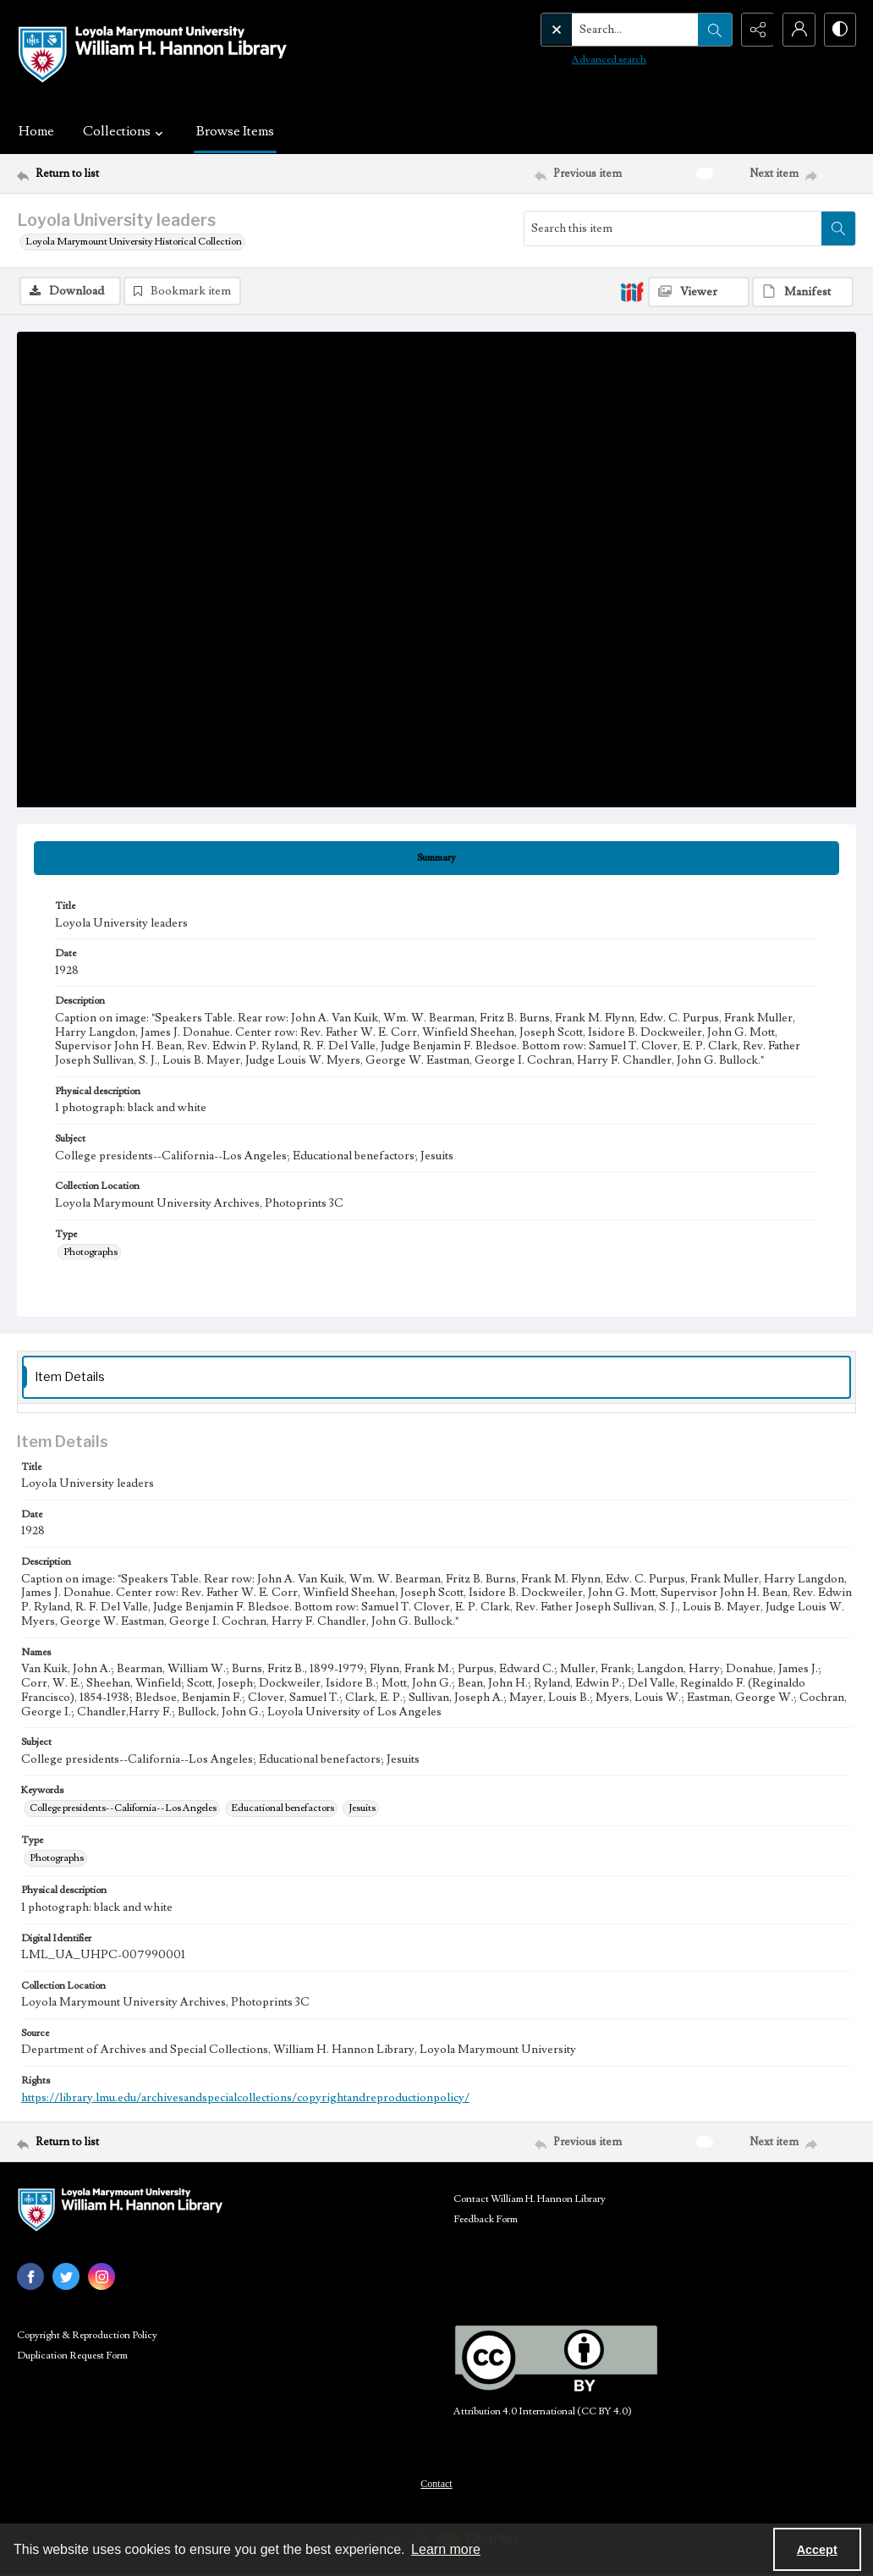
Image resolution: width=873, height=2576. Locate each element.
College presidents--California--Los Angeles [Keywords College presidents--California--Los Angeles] (123, 1808)
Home (36, 131)
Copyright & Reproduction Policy (87, 2335)
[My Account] (797, 30)
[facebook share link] (30, 2276)
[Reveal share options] (754, 30)
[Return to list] (131, 173)
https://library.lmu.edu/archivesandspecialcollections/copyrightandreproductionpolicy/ (245, 2097)
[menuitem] (436, 2483)
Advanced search (573, 59)
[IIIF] (631, 291)
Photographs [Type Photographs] (90, 1252)
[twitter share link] (66, 2276)
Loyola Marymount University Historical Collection (133, 241)
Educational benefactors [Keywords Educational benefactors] (282, 1808)
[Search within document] (838, 228)
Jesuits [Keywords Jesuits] (362, 1808)
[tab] (436, 858)
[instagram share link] (101, 2276)
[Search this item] (672, 228)
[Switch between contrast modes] (839, 30)
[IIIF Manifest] (803, 292)
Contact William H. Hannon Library (529, 2199)
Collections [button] (125, 131)
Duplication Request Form (72, 2355)
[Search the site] (599, 30)
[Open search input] (712, 30)
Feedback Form (485, 2219)
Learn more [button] (445, 2549)
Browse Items (235, 131)
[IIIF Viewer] (698, 292)
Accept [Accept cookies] (817, 2550)
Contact (436, 2484)
